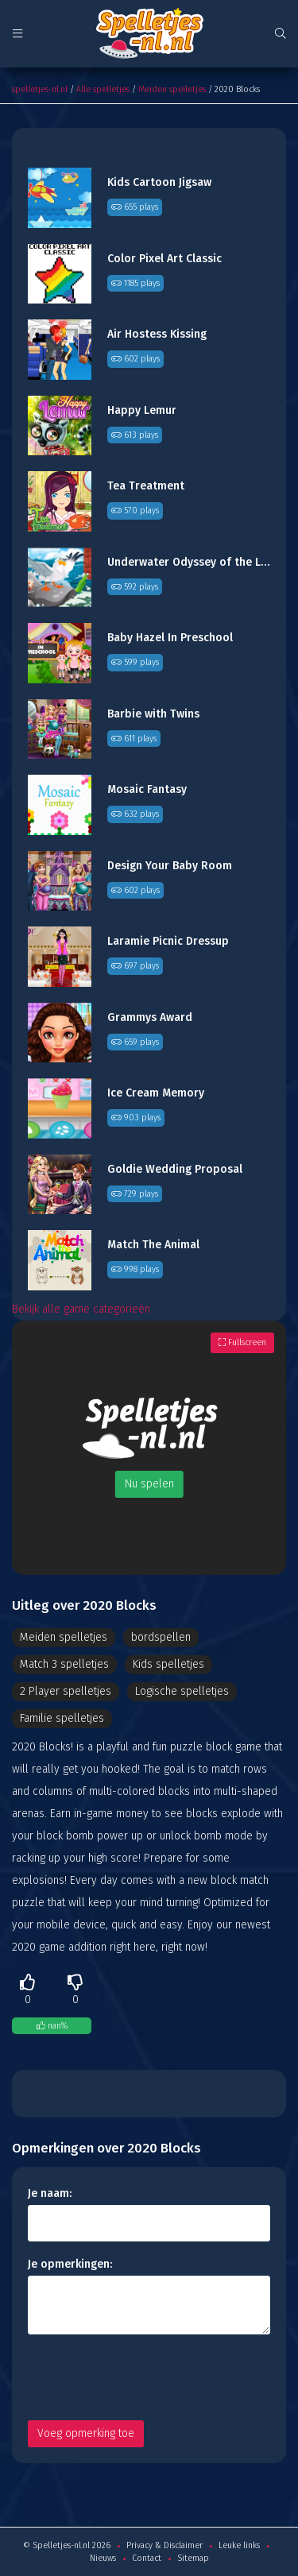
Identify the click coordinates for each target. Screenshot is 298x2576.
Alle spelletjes (103, 89)
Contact (146, 2558)
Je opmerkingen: (70, 2264)
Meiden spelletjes (172, 89)
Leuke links (239, 2545)
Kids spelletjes (168, 1664)
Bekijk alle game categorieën (81, 1309)
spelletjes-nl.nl (40, 89)
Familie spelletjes (62, 1718)
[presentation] (148, 2377)
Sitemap (193, 2558)
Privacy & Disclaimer (164, 2545)
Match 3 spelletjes (64, 1664)
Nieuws (103, 2558)
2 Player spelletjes (65, 1691)
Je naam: (50, 2193)
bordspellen (161, 1637)
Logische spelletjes (182, 1691)
